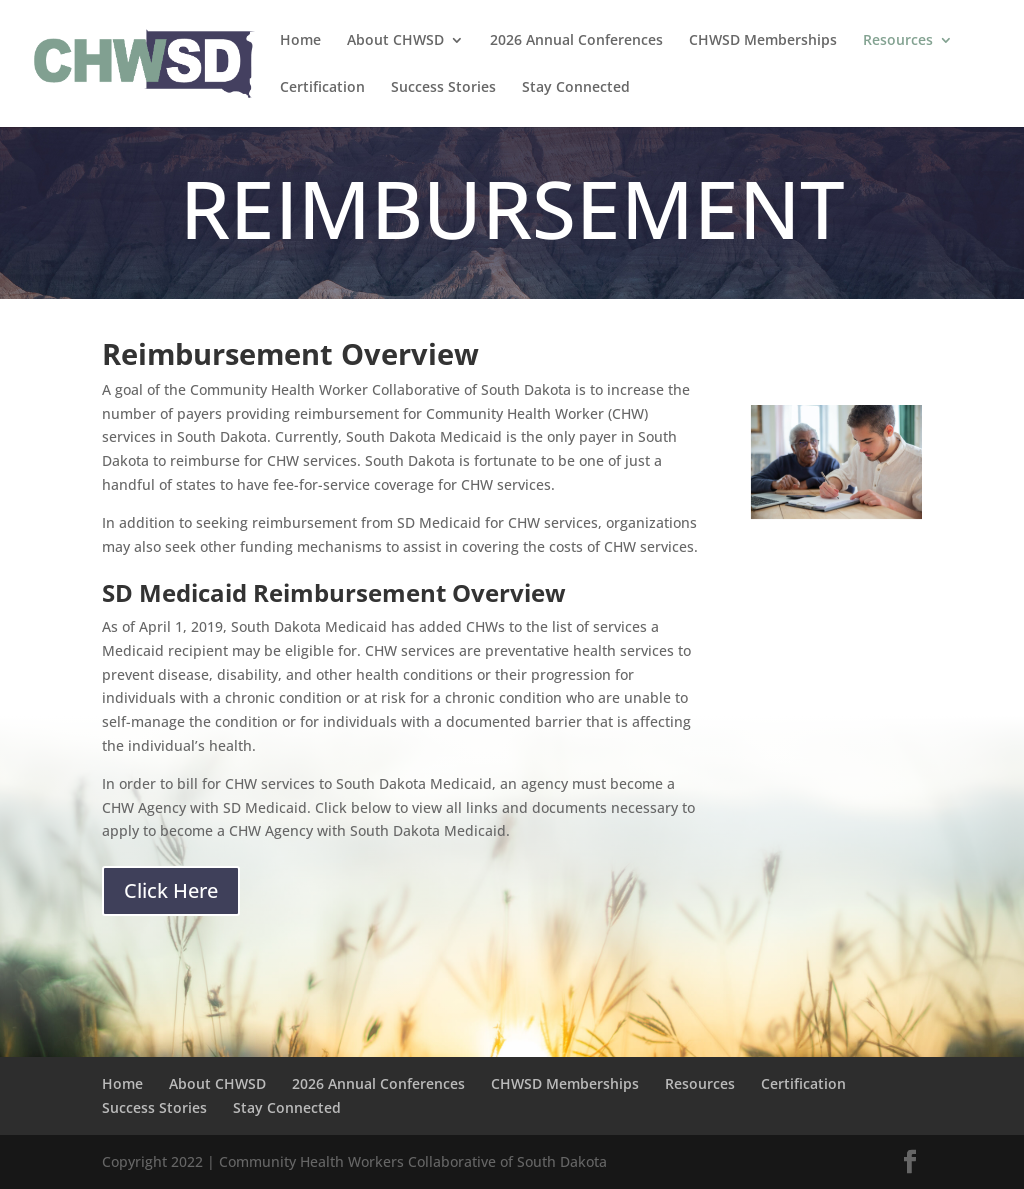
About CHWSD (395, 41)
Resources (898, 41)
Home (300, 41)
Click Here (171, 890)
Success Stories (443, 88)
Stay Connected (576, 88)
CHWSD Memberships (763, 41)
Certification (322, 88)
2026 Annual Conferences (576, 41)
